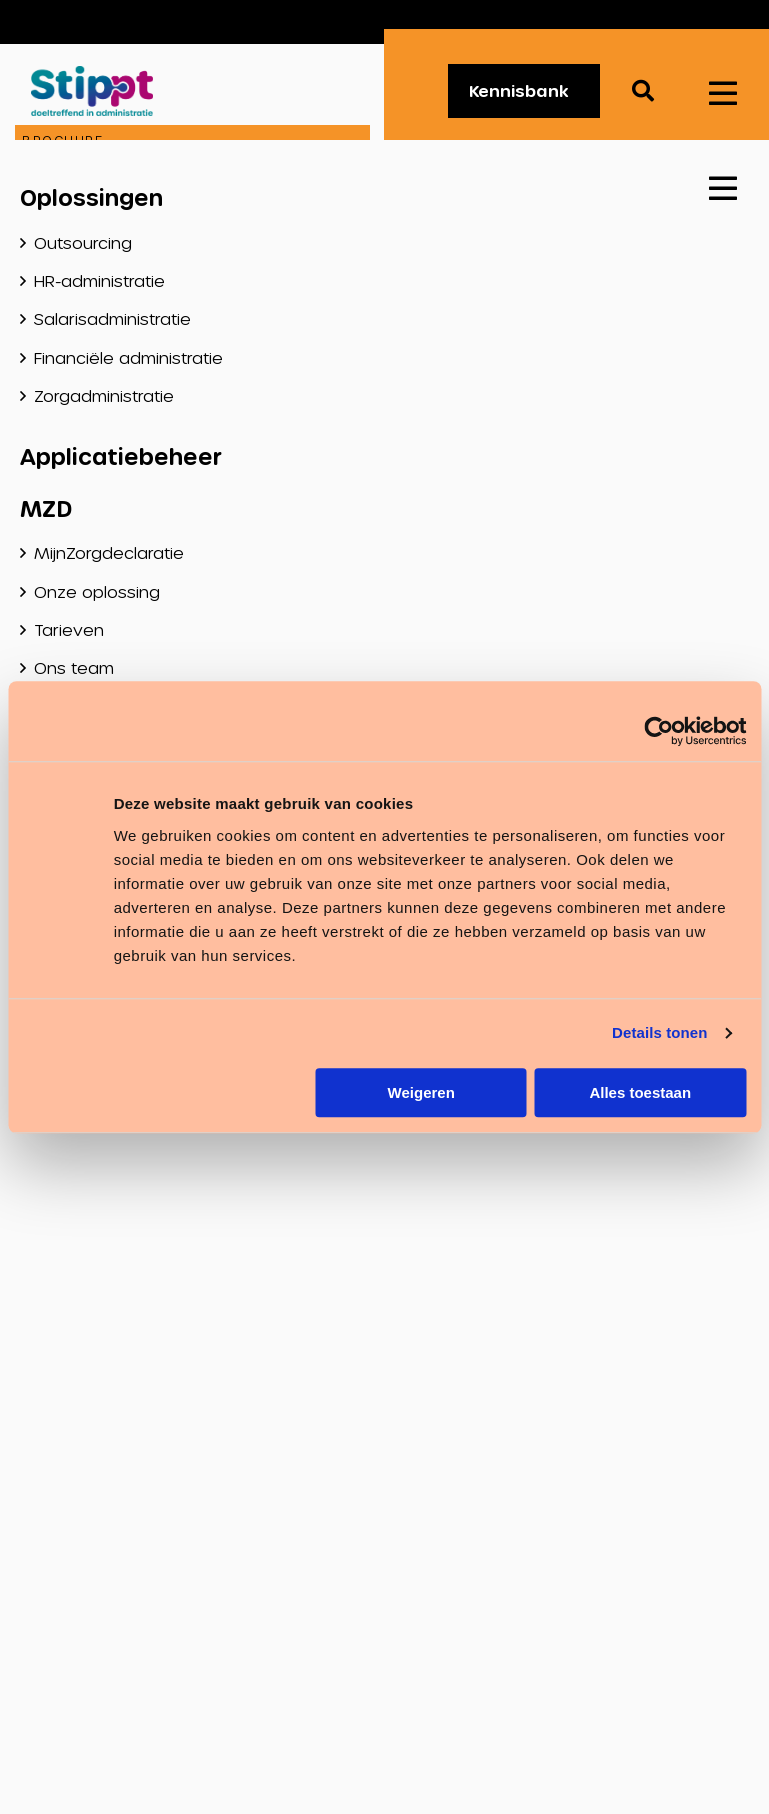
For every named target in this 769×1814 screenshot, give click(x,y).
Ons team (74, 667)
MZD (46, 508)
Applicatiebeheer (121, 456)
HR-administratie (99, 280)
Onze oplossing (97, 591)
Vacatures (680, 21)
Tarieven (69, 629)
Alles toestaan (640, 1092)
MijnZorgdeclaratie (109, 552)
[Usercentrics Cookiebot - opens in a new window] (658, 731)
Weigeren (421, 1092)
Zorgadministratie (104, 395)
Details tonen (659, 1032)
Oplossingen (91, 197)
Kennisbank (519, 90)
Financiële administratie (128, 357)
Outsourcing (83, 242)
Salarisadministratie (112, 318)
